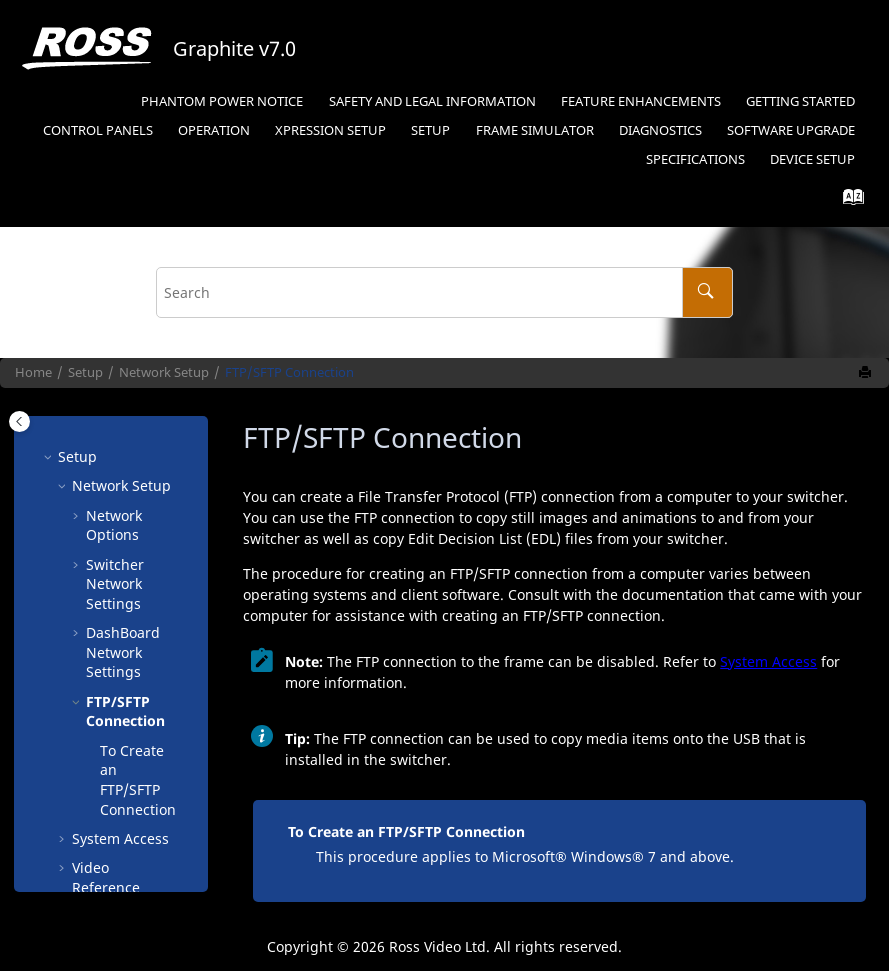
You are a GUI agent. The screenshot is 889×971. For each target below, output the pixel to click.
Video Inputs (114, 778)
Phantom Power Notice (222, 101)
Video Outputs (120, 808)
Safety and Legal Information (432, 101)
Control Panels (98, 130)
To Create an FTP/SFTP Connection (138, 642)
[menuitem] (222, 102)
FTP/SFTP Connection (289, 372)
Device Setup (812, 159)
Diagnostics (660, 130)
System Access (120, 700)
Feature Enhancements (641, 101)
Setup (330, 130)
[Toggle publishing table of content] (19, 421)
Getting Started (800, 101)
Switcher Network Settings (115, 446)
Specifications (695, 159)
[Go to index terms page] (847, 201)
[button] (78, 427)
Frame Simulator (535, 130)
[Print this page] (867, 373)
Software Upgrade (791, 130)
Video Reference (106, 739)
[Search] (707, 292)
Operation (214, 130)
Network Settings (123, 514)
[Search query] (445, 292)
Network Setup (164, 372)
